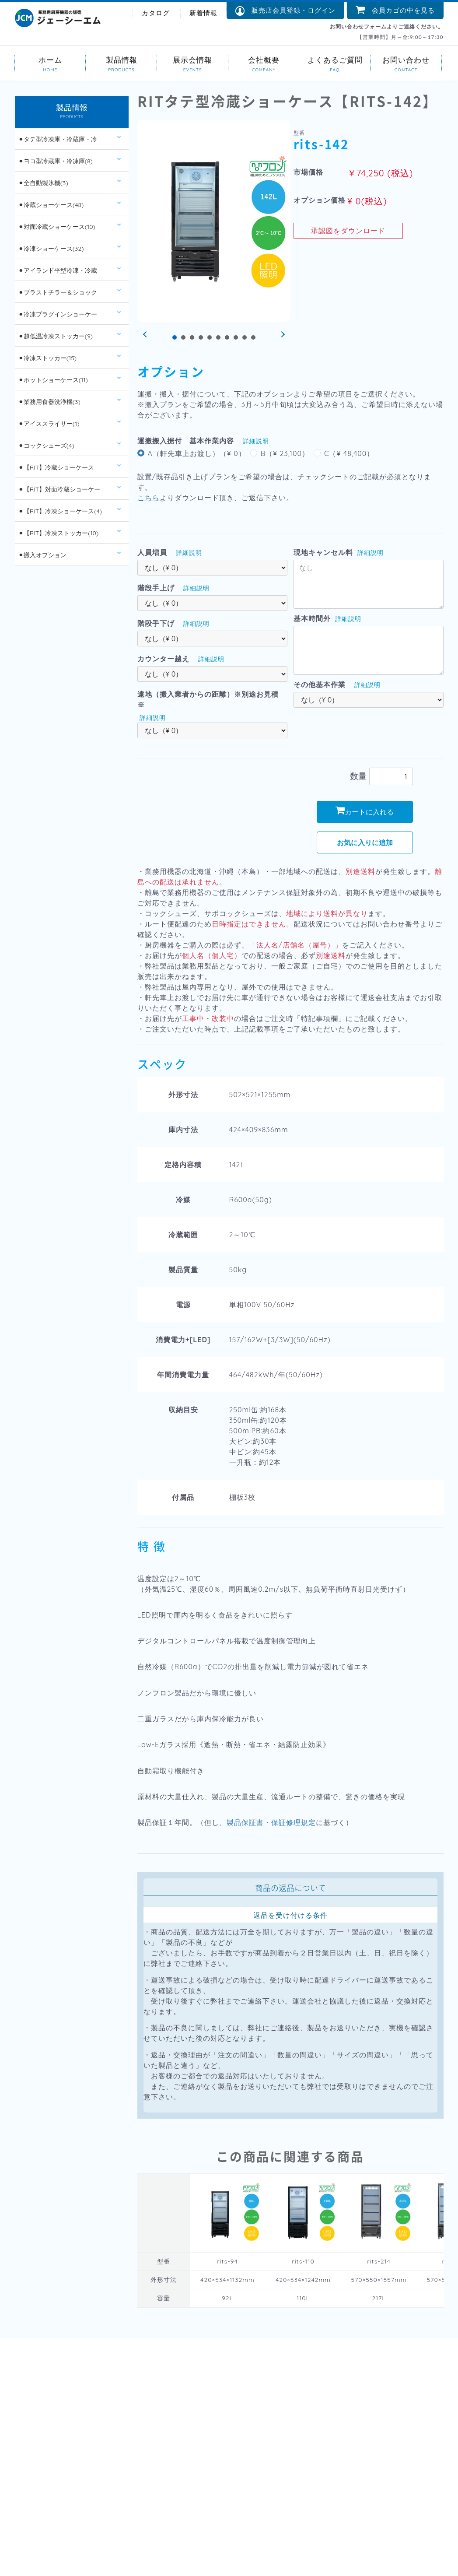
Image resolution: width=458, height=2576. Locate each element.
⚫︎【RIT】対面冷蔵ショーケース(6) (59, 492)
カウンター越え (163, 658)
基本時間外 (312, 618)
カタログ (156, 13)
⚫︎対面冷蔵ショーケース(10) (56, 227)
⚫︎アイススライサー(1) (49, 424)
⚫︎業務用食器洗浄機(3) (49, 402)
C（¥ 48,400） (349, 453)
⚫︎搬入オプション (42, 555)
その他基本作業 (320, 684)
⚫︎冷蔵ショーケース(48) (51, 205)
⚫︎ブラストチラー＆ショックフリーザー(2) (57, 295)
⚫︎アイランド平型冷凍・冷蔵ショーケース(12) (57, 274)
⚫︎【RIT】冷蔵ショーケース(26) (56, 470)
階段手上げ (156, 587)
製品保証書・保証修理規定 (271, 1822)
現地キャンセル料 (323, 552)
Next (281, 335)
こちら (148, 497)
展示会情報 (192, 59)
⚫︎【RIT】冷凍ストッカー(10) (58, 533)
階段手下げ (156, 623)
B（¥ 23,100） (285, 453)
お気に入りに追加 (365, 842)
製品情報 (121, 59)
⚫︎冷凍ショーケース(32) (51, 249)
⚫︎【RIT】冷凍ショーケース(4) (60, 511)
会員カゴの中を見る (395, 10)
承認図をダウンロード (348, 230)
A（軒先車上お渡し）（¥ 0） (197, 453)
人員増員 (152, 552)
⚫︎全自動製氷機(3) (43, 183)
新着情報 (203, 13)
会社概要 (264, 59)
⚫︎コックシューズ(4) (46, 445)
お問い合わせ (406, 59)
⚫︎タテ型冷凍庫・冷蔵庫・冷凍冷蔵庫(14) (57, 142)
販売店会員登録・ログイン (285, 11)
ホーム (50, 59)
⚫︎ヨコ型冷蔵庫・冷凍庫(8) (55, 161)
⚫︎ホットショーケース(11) (53, 380)
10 (253, 337)
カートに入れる (365, 811)
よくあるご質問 (335, 59)
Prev (146, 335)
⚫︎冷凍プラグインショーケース (57, 317)
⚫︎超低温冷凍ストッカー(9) (55, 336)
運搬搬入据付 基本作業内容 (185, 440)
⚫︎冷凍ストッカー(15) (47, 358)
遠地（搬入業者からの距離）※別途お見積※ (208, 699)
